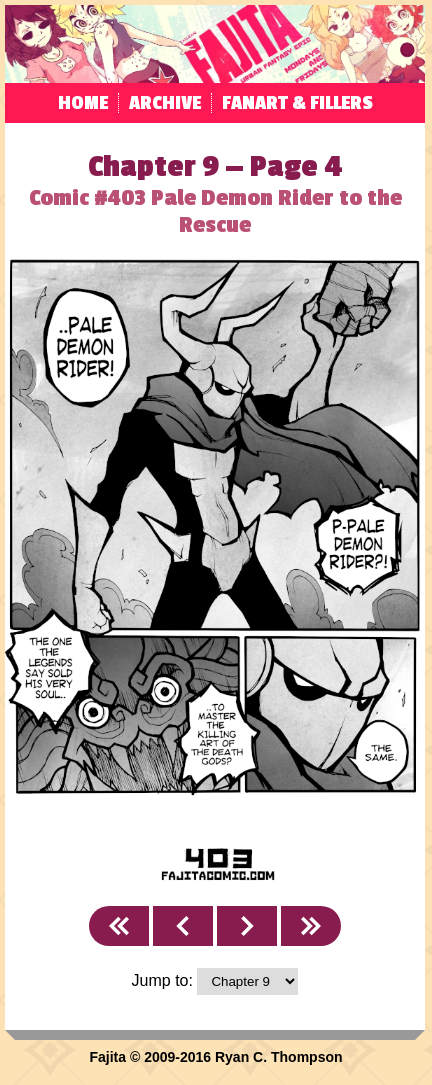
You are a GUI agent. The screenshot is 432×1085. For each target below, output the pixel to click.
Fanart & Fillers (297, 103)
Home (83, 103)
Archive (165, 103)
